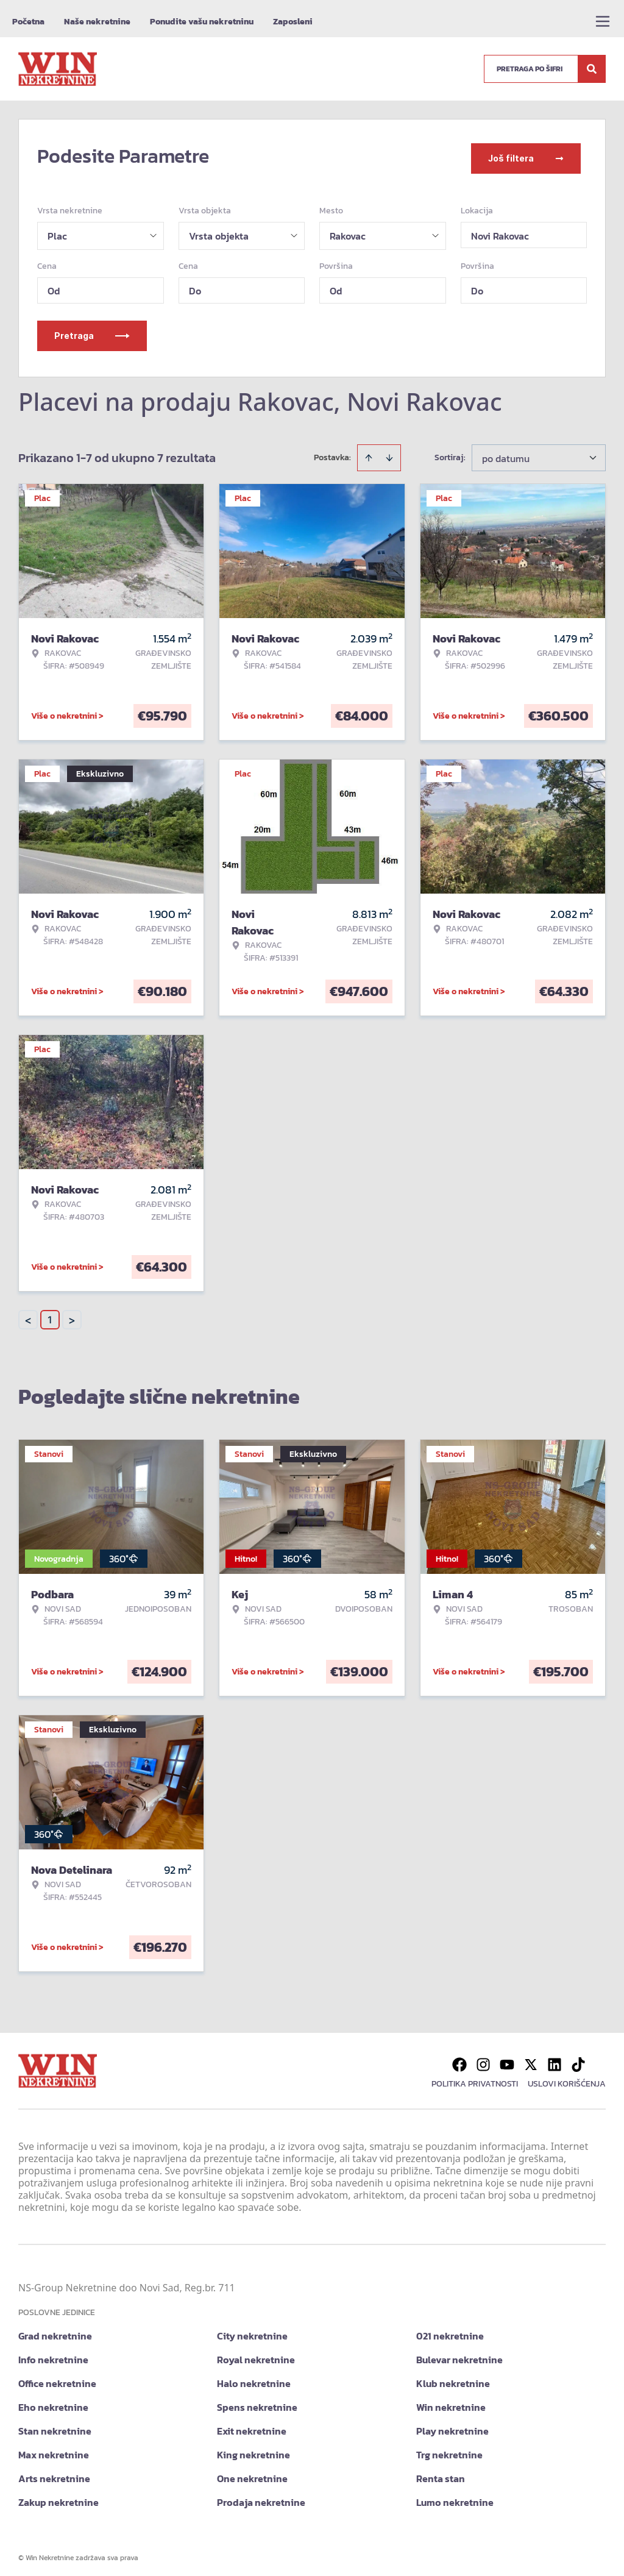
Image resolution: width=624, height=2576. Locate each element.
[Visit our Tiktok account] (578, 2059)
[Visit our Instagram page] (483, 2059)
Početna (28, 21)
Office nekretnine (57, 2378)
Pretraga (92, 330)
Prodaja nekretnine (261, 2496)
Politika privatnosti (474, 2078)
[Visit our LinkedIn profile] (554, 2059)
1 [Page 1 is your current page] (50, 1314)
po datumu (506, 453)
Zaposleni (293, 21)
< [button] (28, 1314)
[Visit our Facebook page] (459, 2059)
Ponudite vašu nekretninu (202, 21)
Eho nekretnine (53, 2401)
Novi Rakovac (500, 230)
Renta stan (440, 2473)
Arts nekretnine (54, 2473)
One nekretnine (252, 2473)
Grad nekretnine (55, 2330)
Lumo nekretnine (455, 2496)
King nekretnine (253, 2449)
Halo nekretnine (254, 2378)
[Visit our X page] (530, 2059)
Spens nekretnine (257, 2401)
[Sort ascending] (369, 452)
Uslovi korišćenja (567, 2078)
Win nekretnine (451, 2401)
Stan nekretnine (54, 2425)
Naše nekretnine (97, 21)
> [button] (72, 1314)
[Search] (592, 69)
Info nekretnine (53, 2354)
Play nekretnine (452, 2425)
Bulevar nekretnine (459, 2354)
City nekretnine (252, 2330)
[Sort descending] (389, 452)
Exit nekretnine (251, 2425)
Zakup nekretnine (58, 2496)
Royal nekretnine (256, 2354)
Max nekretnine (53, 2449)
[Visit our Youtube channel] (507, 2059)
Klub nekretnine (453, 2378)
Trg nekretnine (449, 2449)
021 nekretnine (450, 2330)
